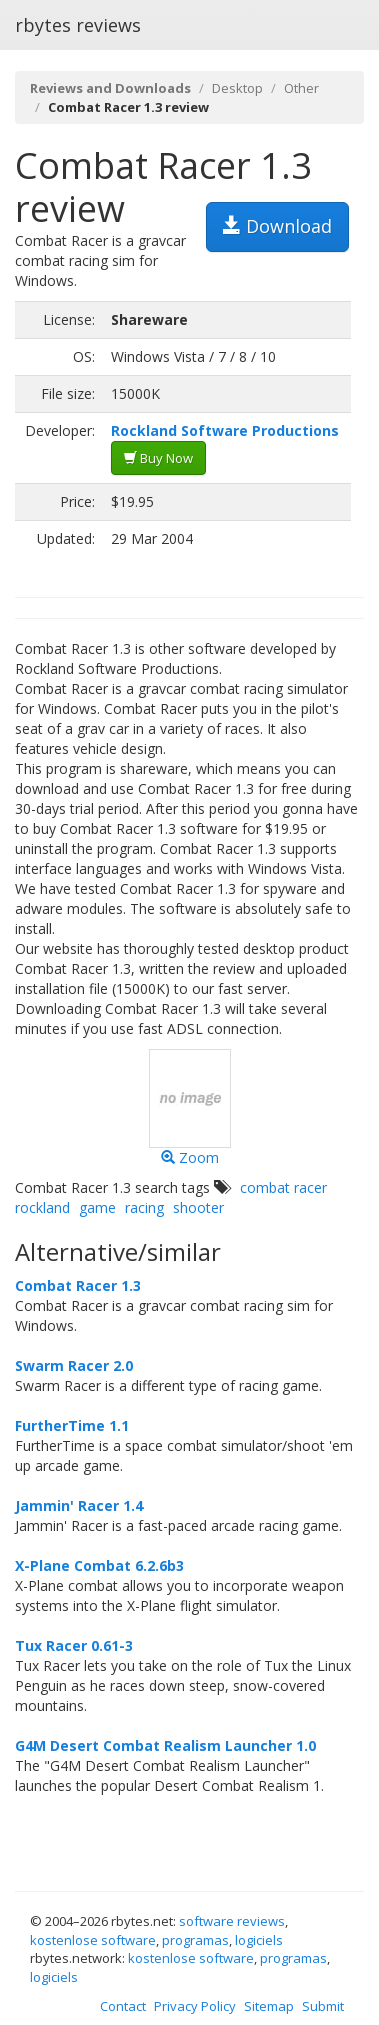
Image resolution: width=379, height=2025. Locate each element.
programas (195, 1940)
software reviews (232, 1921)
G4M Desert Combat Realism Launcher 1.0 (165, 1745)
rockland (42, 1207)
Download (277, 226)
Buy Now (158, 458)
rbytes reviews (78, 25)
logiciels (259, 1940)
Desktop (237, 88)
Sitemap (269, 2006)
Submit (323, 2006)
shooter (198, 1207)
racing (144, 1207)
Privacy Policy (195, 2006)
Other (301, 88)
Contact (123, 2006)
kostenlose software (93, 1940)
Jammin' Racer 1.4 (79, 1505)
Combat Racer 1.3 (78, 1285)
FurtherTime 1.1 (72, 1425)
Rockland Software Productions (225, 430)
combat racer (283, 1187)
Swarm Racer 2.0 (74, 1365)
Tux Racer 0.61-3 (74, 1645)
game (97, 1207)
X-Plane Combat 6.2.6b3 (99, 1565)
